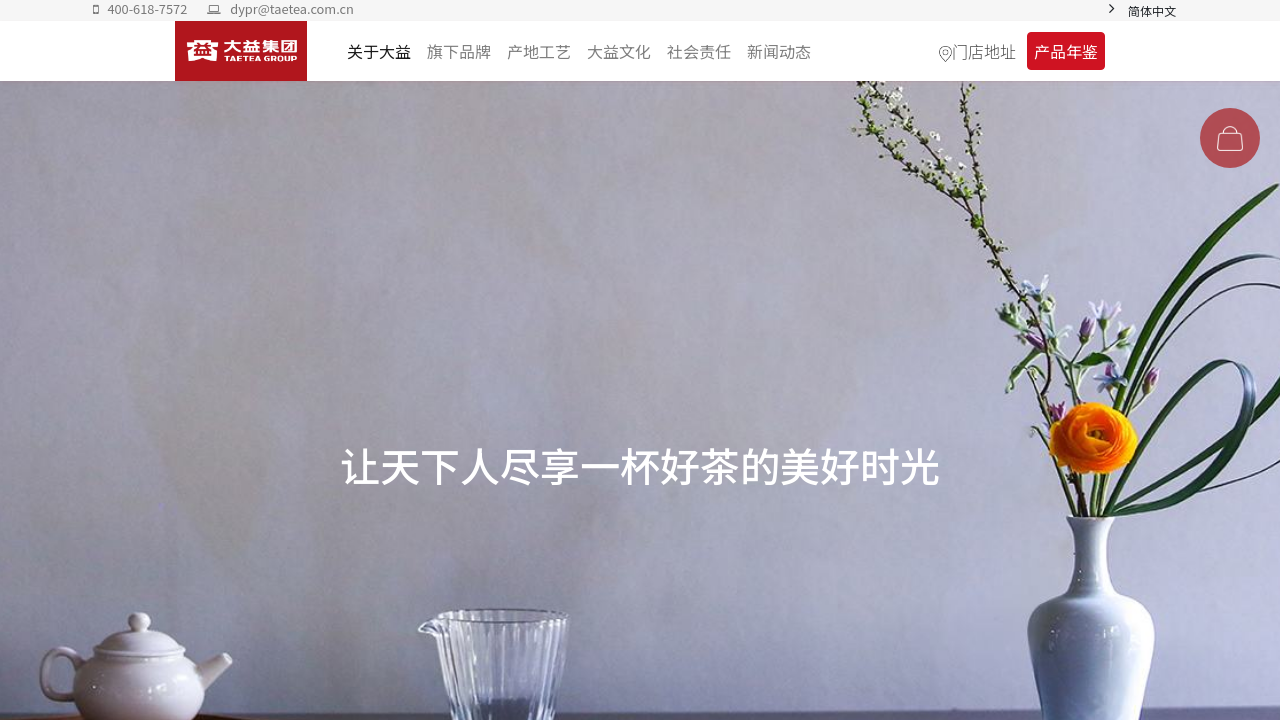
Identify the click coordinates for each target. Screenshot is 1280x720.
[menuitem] (779, 51)
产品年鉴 (1066, 51)
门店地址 (984, 51)
